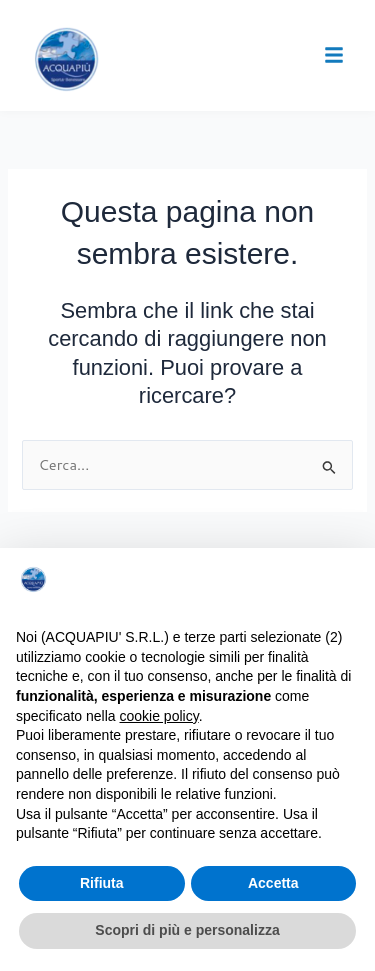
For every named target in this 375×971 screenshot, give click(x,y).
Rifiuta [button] (102, 883)
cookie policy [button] (159, 716)
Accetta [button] (273, 883)
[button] (334, 55)
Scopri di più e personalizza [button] (187, 930)
